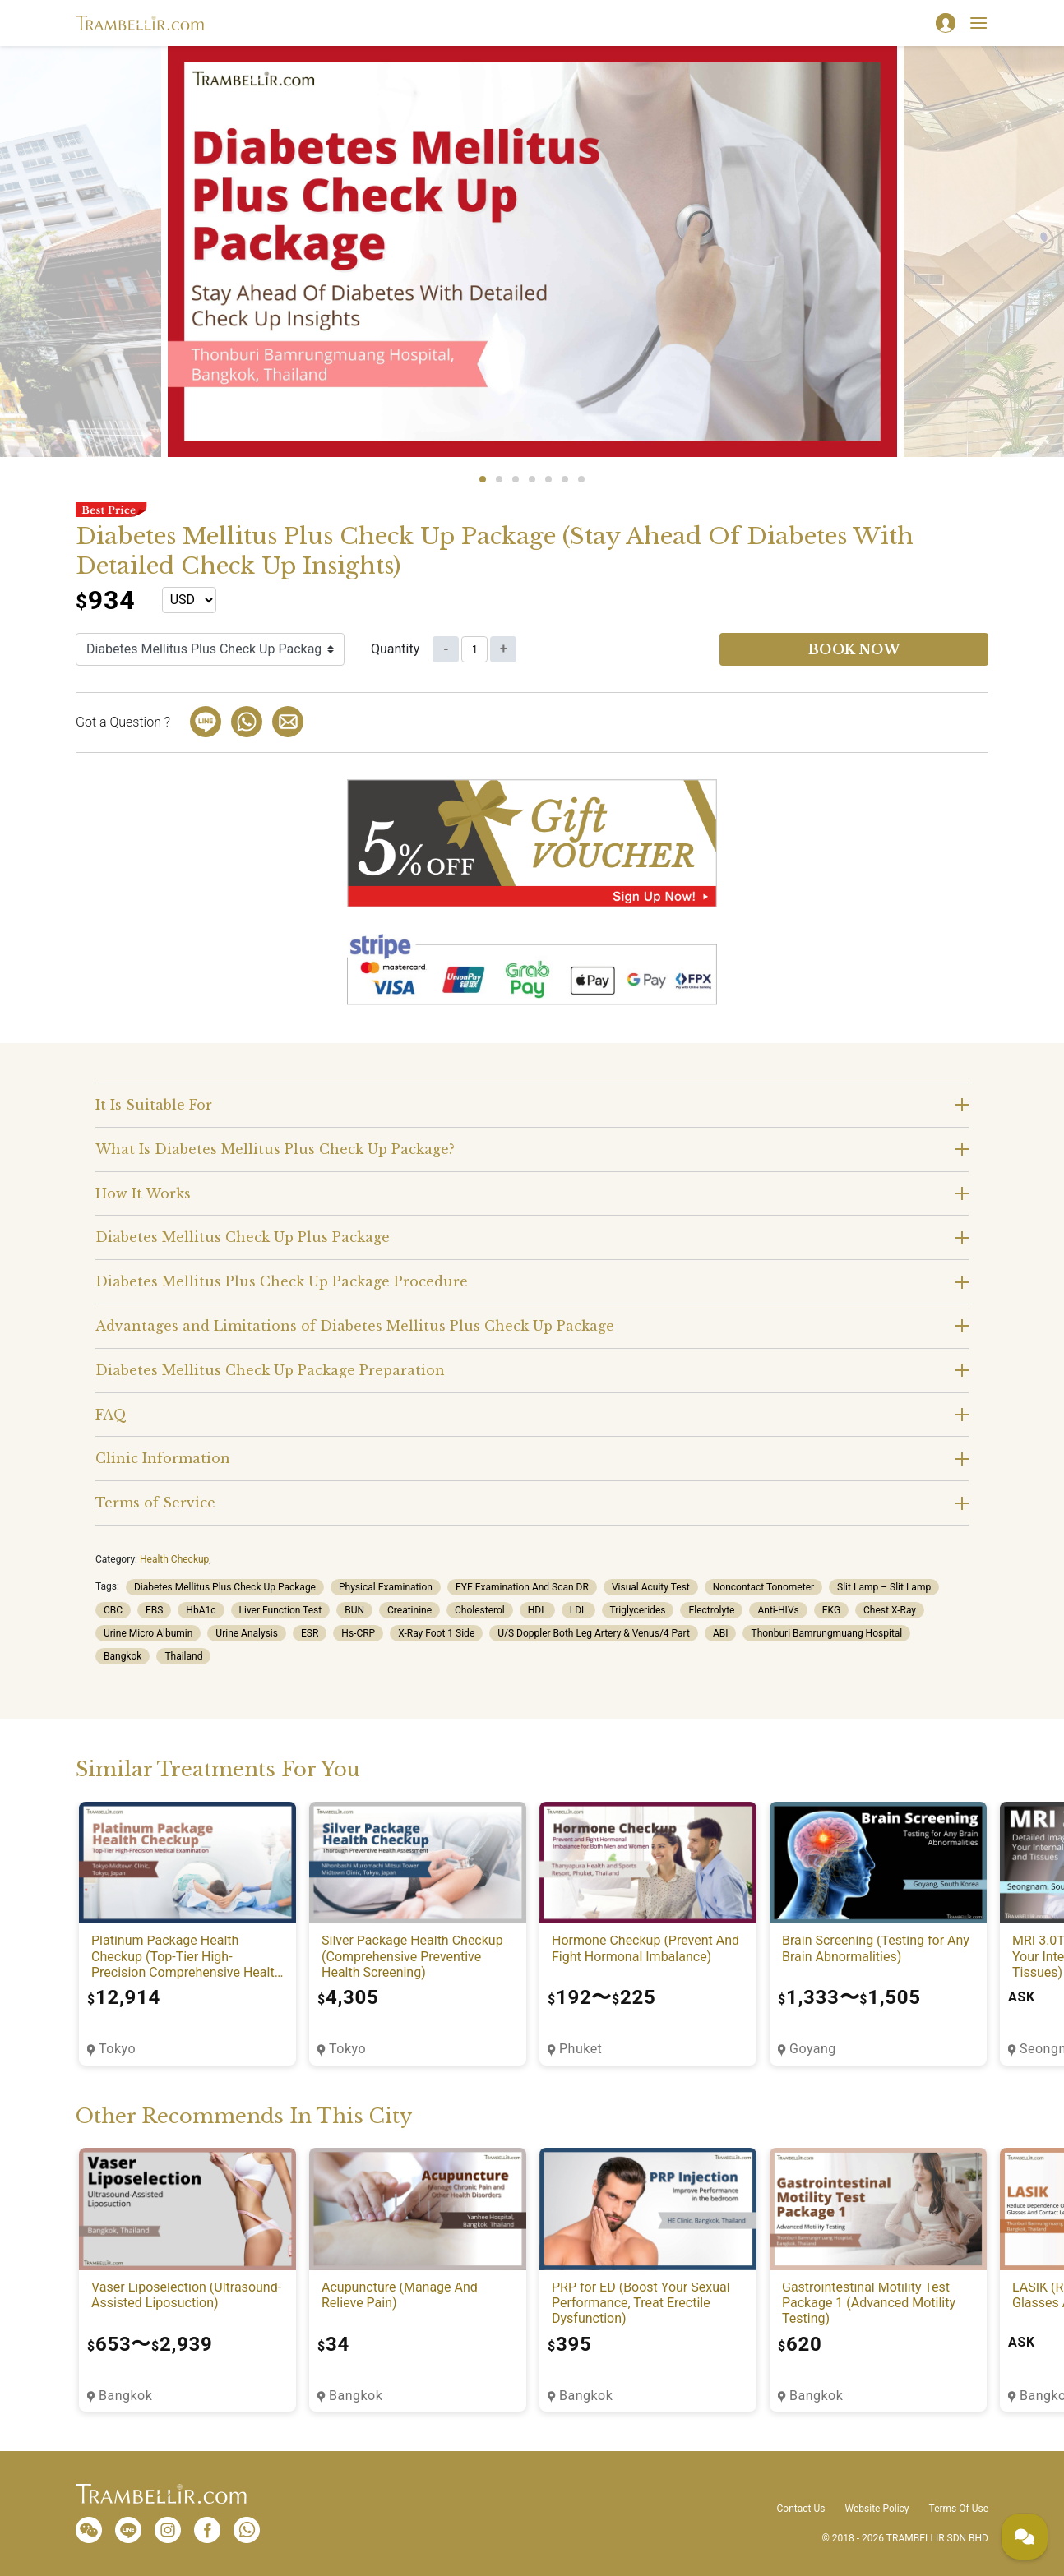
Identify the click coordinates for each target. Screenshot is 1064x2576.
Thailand (183, 1656)
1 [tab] (482, 479)
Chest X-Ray (889, 1610)
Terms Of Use (958, 2509)
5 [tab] (548, 479)
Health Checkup (174, 1559)
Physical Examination (386, 1587)
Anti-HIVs (777, 1610)
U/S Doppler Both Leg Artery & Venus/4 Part (593, 1633)
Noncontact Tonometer (763, 1587)
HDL (537, 1610)
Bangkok (122, 1656)
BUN (354, 1610)
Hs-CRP (358, 1633)
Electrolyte (711, 1610)
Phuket (580, 2049)
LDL (578, 1610)
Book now (854, 649)
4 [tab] (532, 479)
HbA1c (200, 1610)
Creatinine (409, 1610)
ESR (309, 1633)
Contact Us (801, 2509)
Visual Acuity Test (651, 1587)
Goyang (812, 2049)
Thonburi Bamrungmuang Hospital (826, 1633)
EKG (831, 1610)
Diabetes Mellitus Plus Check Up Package (225, 1587)
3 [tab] (515, 479)
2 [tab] (499, 479)
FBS (154, 1610)
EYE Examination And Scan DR (522, 1587)
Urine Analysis (246, 1633)
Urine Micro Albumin (148, 1633)
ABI (721, 1633)
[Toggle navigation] (978, 23)
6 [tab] (565, 479)
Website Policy (876, 2509)
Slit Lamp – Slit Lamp (884, 1587)
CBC (113, 1610)
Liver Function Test (280, 1610)
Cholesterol (480, 1610)
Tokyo (117, 2049)
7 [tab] (581, 479)
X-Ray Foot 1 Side (436, 1633)
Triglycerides (638, 1610)
